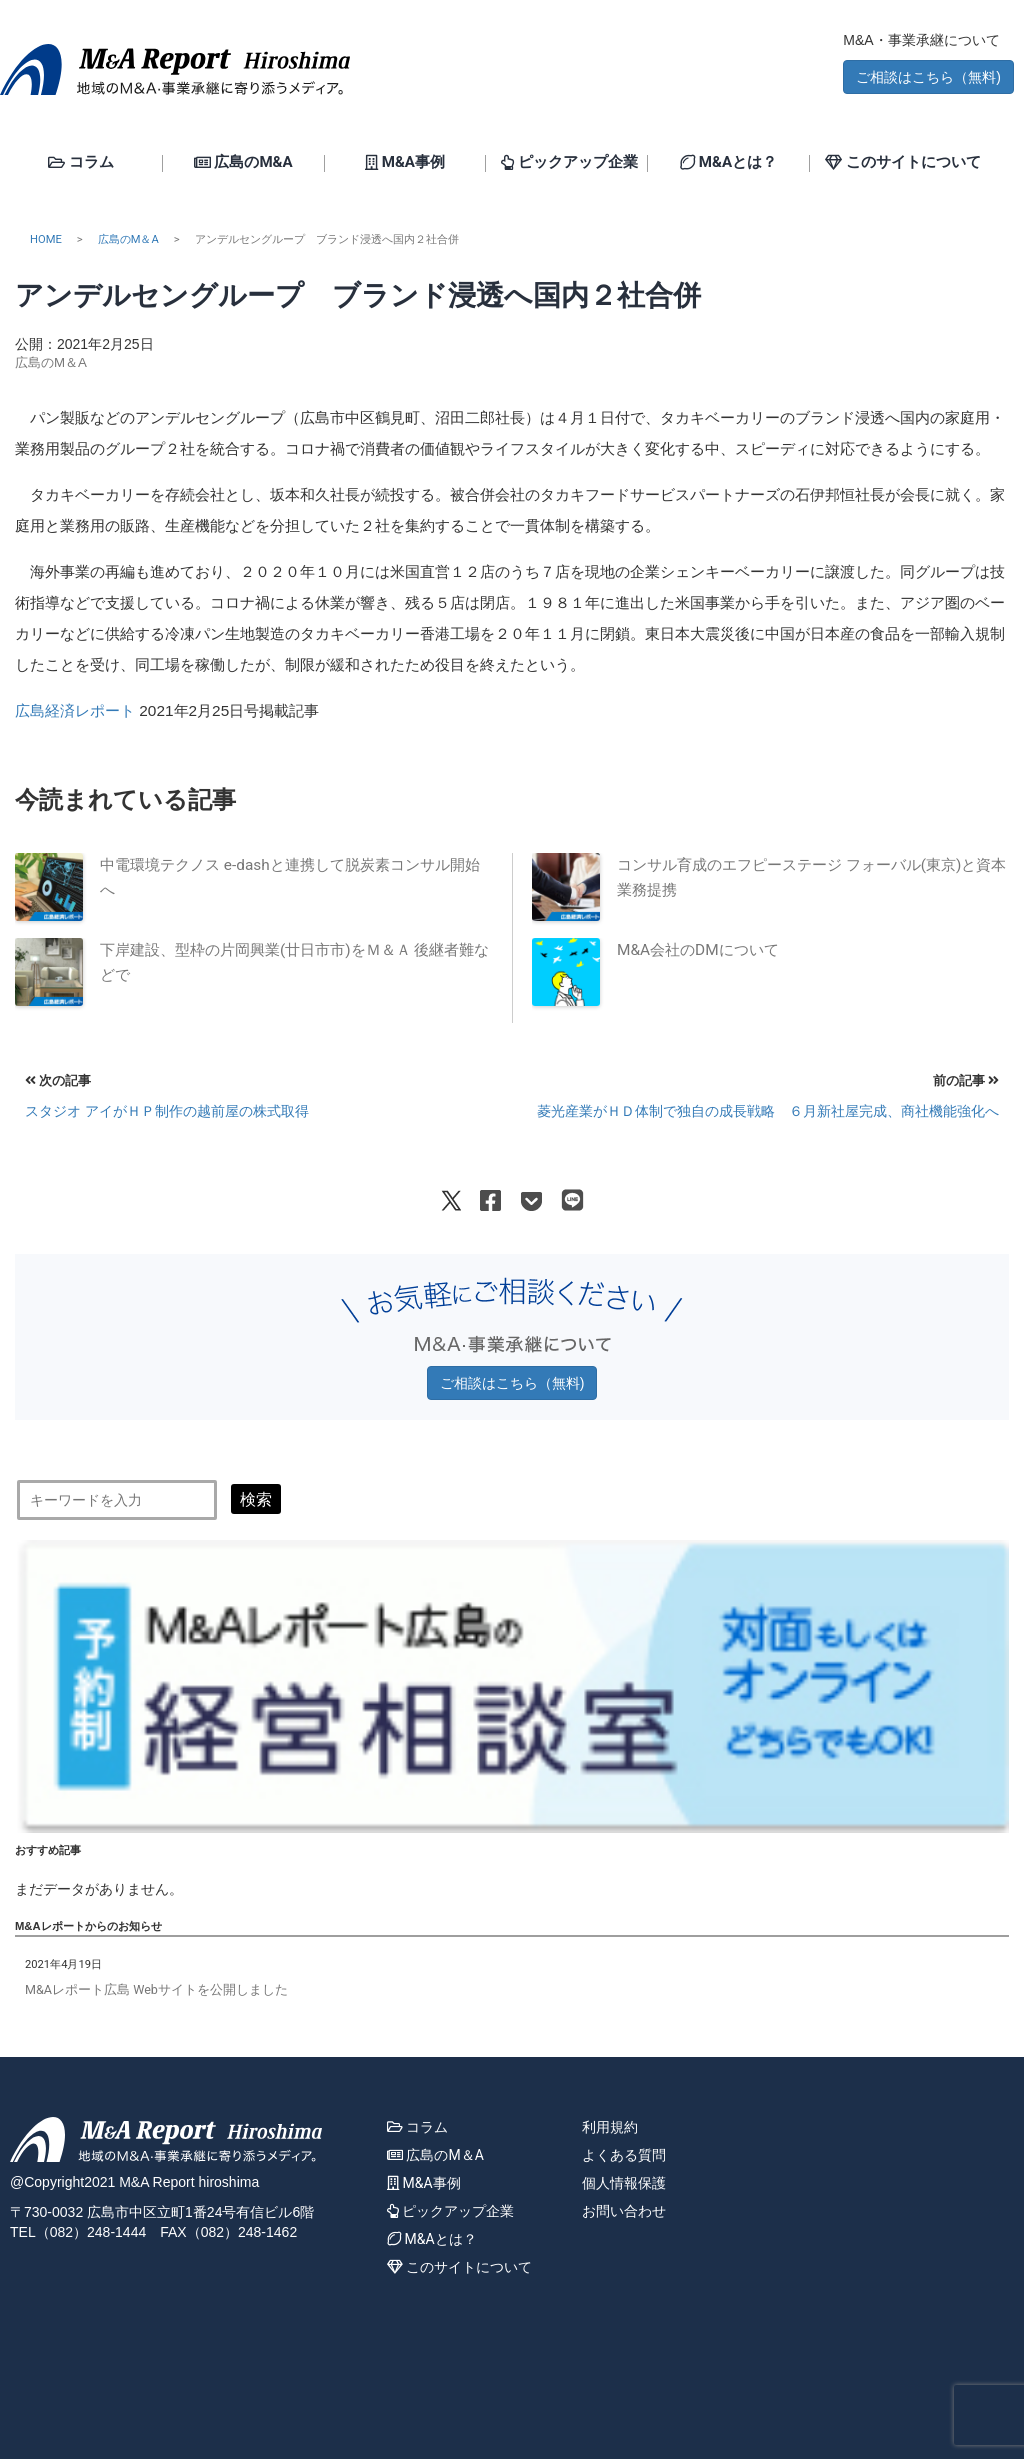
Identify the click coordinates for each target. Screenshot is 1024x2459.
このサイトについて (903, 163)
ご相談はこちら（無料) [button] (928, 77)
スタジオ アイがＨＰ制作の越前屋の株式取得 (167, 1111)
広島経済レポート (75, 710)
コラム (81, 163)
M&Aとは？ (728, 163)
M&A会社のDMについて (698, 950)
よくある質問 (624, 2155)
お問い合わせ (624, 2211)
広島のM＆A (128, 239)
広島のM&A (243, 163)
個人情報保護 (624, 2183)
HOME (46, 239)
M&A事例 (405, 163)
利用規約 (610, 2127)
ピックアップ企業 (569, 163)
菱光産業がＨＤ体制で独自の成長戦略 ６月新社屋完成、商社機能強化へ (768, 1111)
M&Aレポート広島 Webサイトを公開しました (156, 1989)
